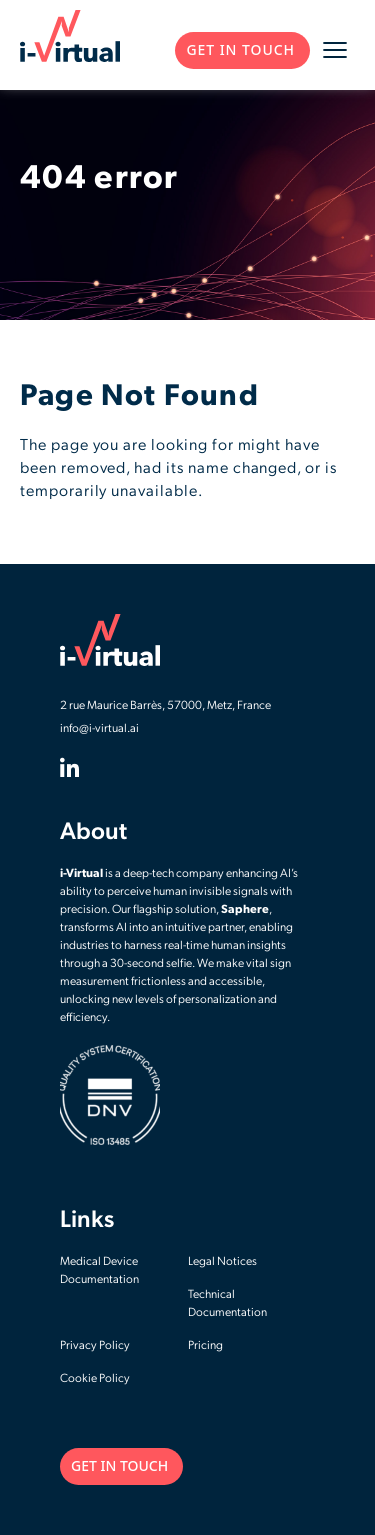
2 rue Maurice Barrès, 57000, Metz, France (165, 706)
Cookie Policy (95, 1379)
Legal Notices (222, 1262)
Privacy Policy (95, 1346)
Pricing (205, 1346)
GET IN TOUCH (240, 49)
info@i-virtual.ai (99, 729)
